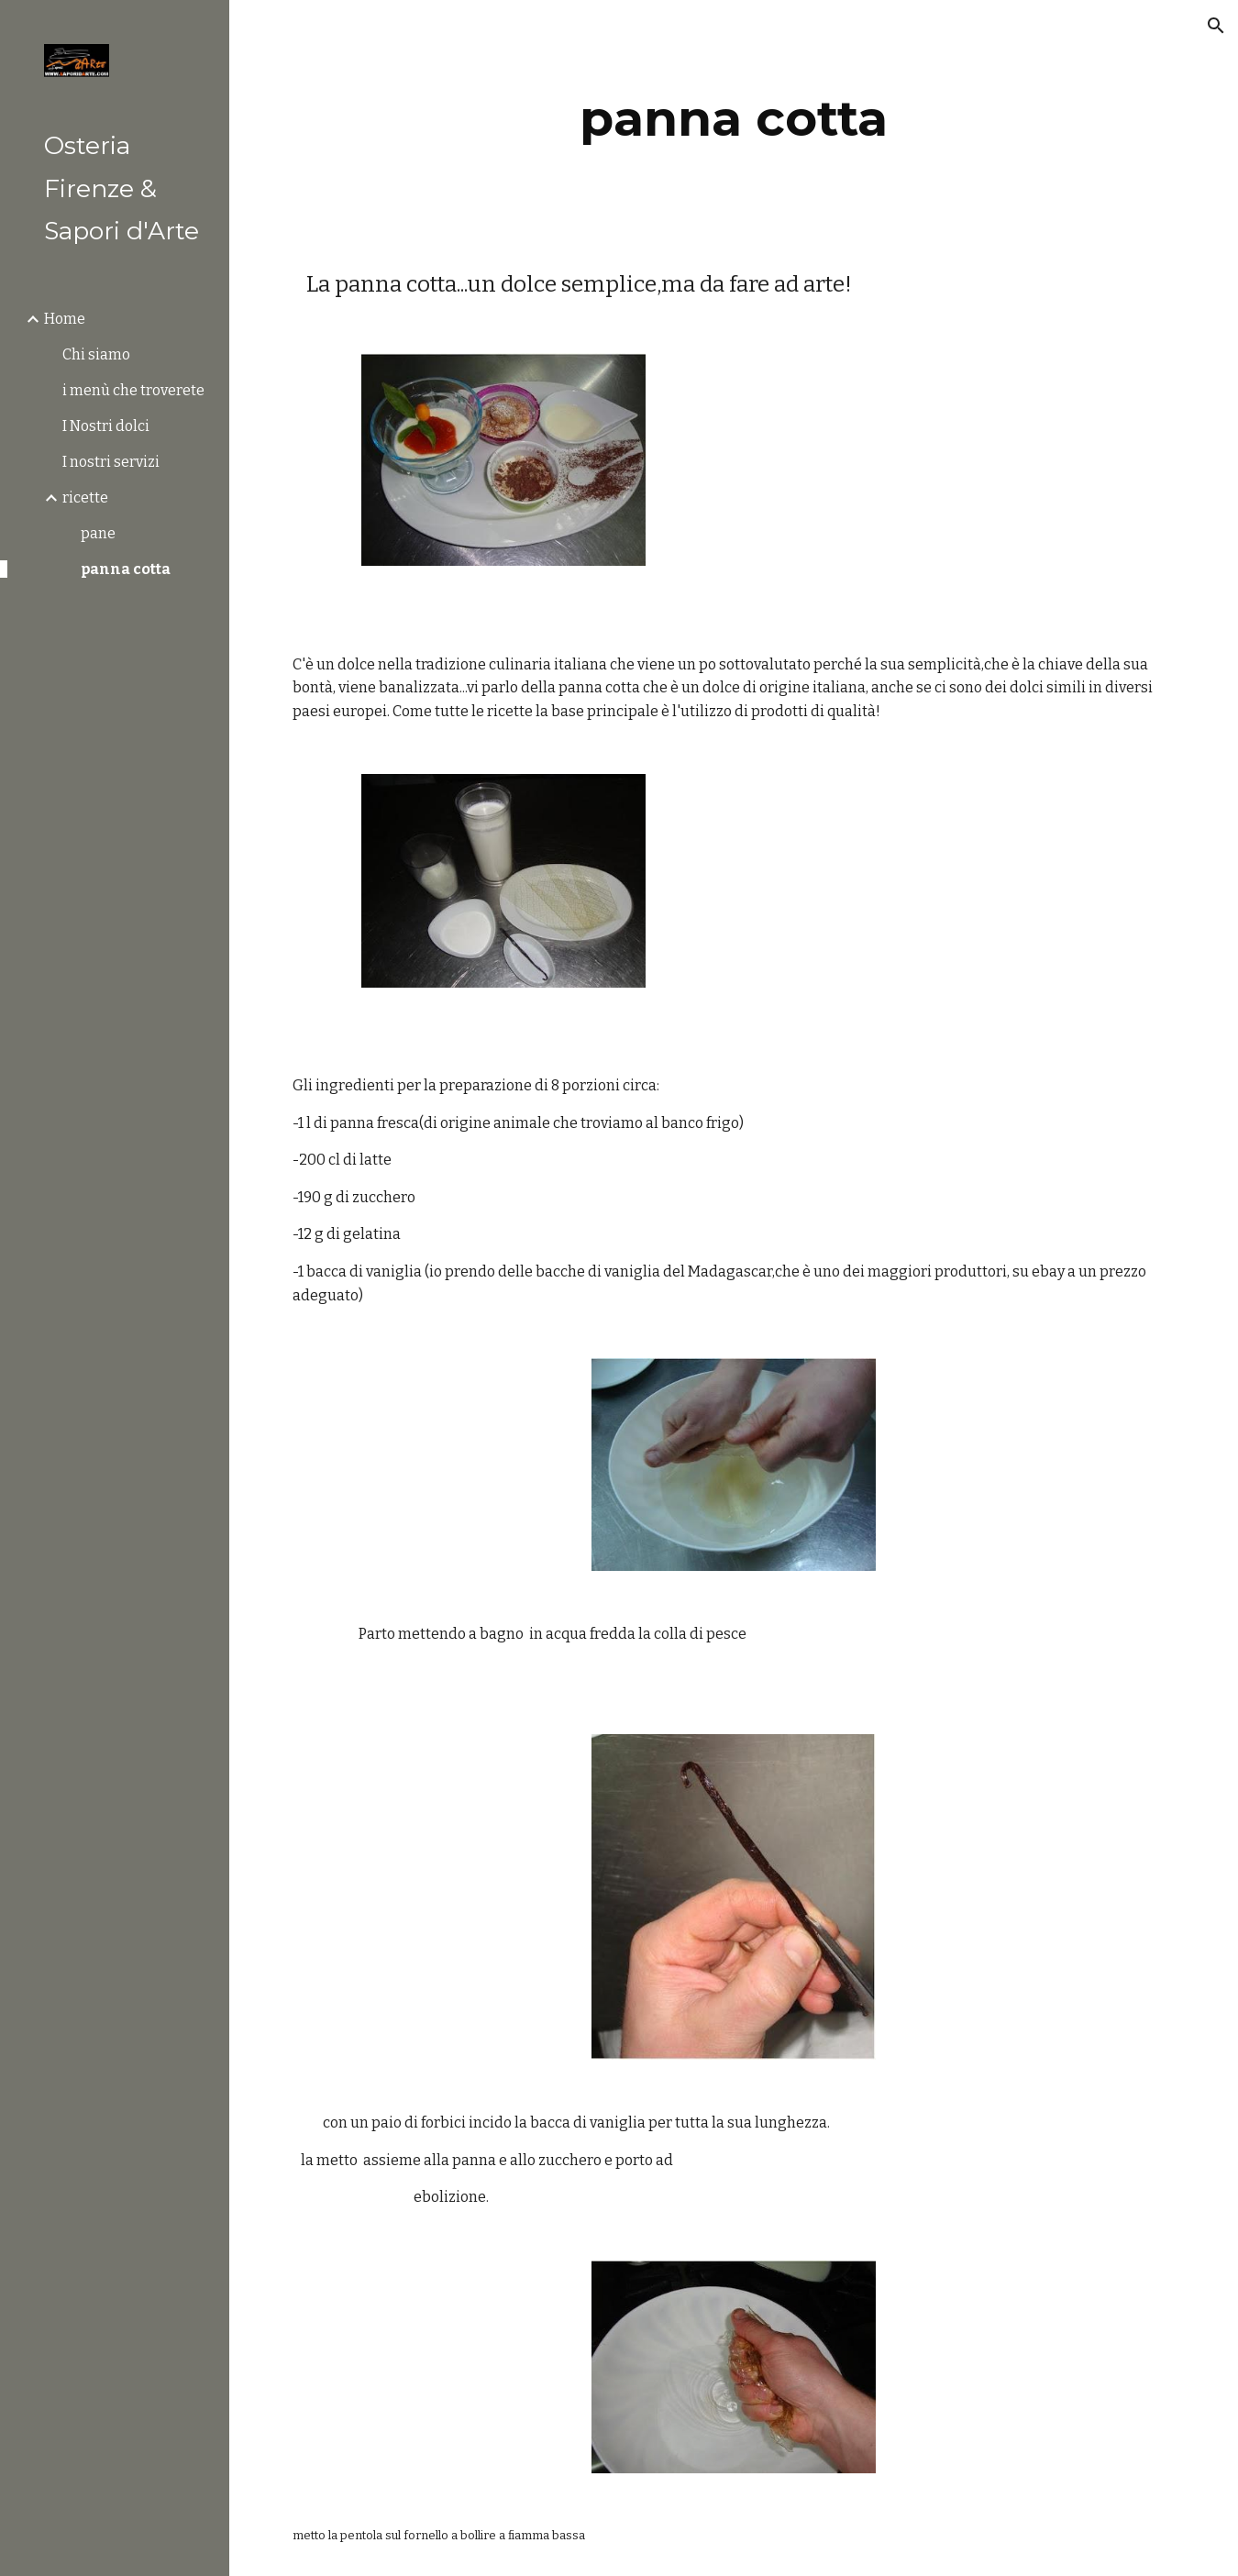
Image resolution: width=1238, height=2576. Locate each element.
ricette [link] (85, 497)
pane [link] (98, 533)
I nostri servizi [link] (111, 461)
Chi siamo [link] (96, 354)
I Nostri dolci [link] (105, 426)
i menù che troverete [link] (133, 390)
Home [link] (64, 318)
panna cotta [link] (126, 569)
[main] (733, 118)
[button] (1216, 26)
